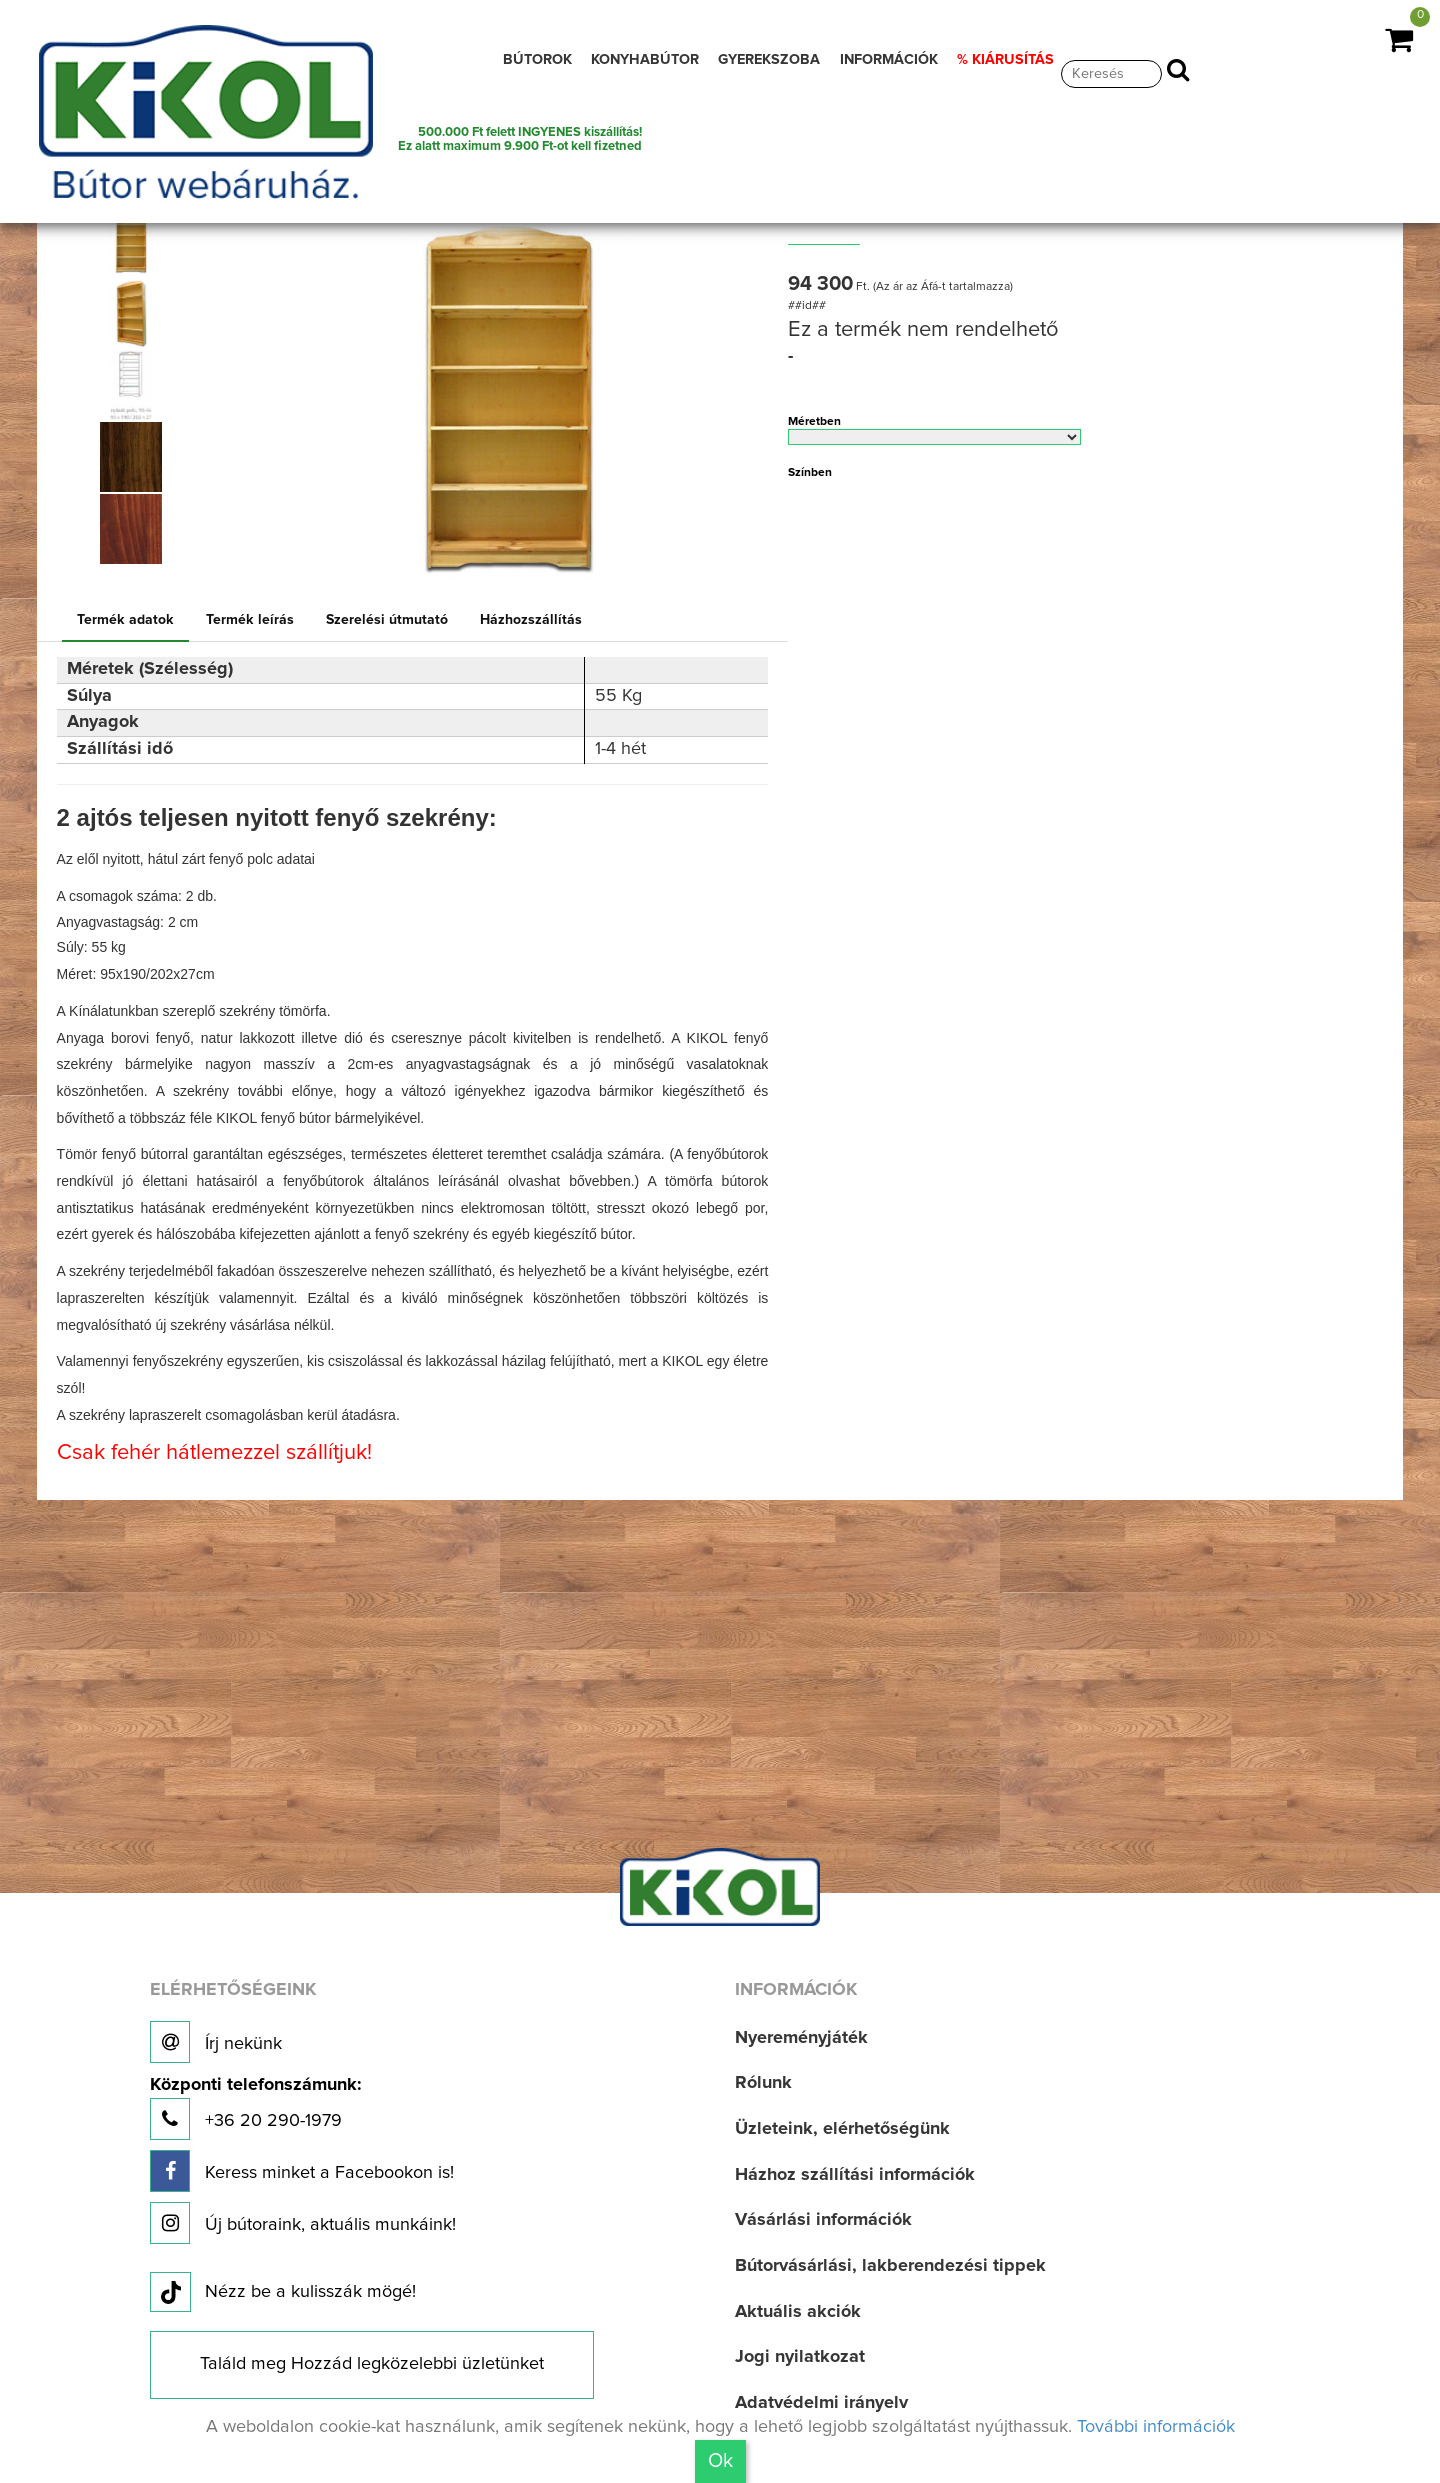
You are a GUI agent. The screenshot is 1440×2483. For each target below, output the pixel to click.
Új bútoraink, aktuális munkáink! (303, 2223)
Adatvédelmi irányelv (821, 2403)
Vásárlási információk (823, 2220)
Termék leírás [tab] (250, 620)
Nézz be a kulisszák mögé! (283, 2293)
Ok (720, 2461)
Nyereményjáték (801, 2038)
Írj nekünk (216, 2042)
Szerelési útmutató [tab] (387, 620)
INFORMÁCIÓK (889, 60)
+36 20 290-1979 (255, 2108)
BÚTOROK (537, 60)
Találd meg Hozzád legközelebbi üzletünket (372, 2364)
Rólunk (763, 2083)
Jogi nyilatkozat (800, 2357)
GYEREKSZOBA (769, 60)
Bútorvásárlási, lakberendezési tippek (890, 2266)
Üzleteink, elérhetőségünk (842, 2129)
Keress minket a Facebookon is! (302, 2171)
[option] (137, 241)
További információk (1156, 2427)
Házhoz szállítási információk (855, 2175)
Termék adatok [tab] (125, 620)
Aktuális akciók (798, 2312)
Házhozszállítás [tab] (531, 620)
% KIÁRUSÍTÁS (1005, 60)
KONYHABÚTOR (645, 60)
